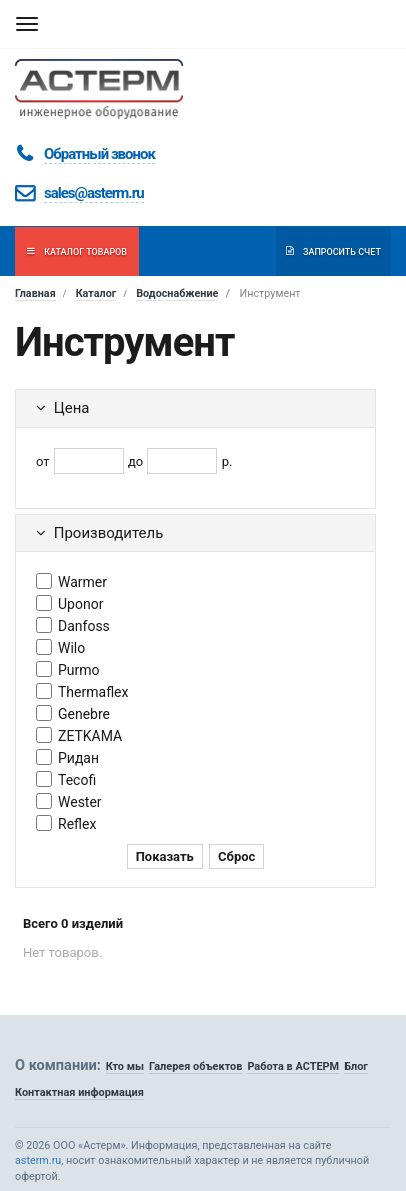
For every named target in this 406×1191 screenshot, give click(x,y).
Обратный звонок (99, 154)
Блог (356, 1066)
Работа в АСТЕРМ (293, 1066)
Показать (165, 856)
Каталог (96, 293)
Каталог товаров (77, 251)
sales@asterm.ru (94, 193)
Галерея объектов (195, 1066)
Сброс (236, 856)
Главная (35, 293)
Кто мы (125, 1066)
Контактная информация (79, 1092)
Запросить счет (333, 251)
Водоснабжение (177, 293)
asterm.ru (38, 1160)
